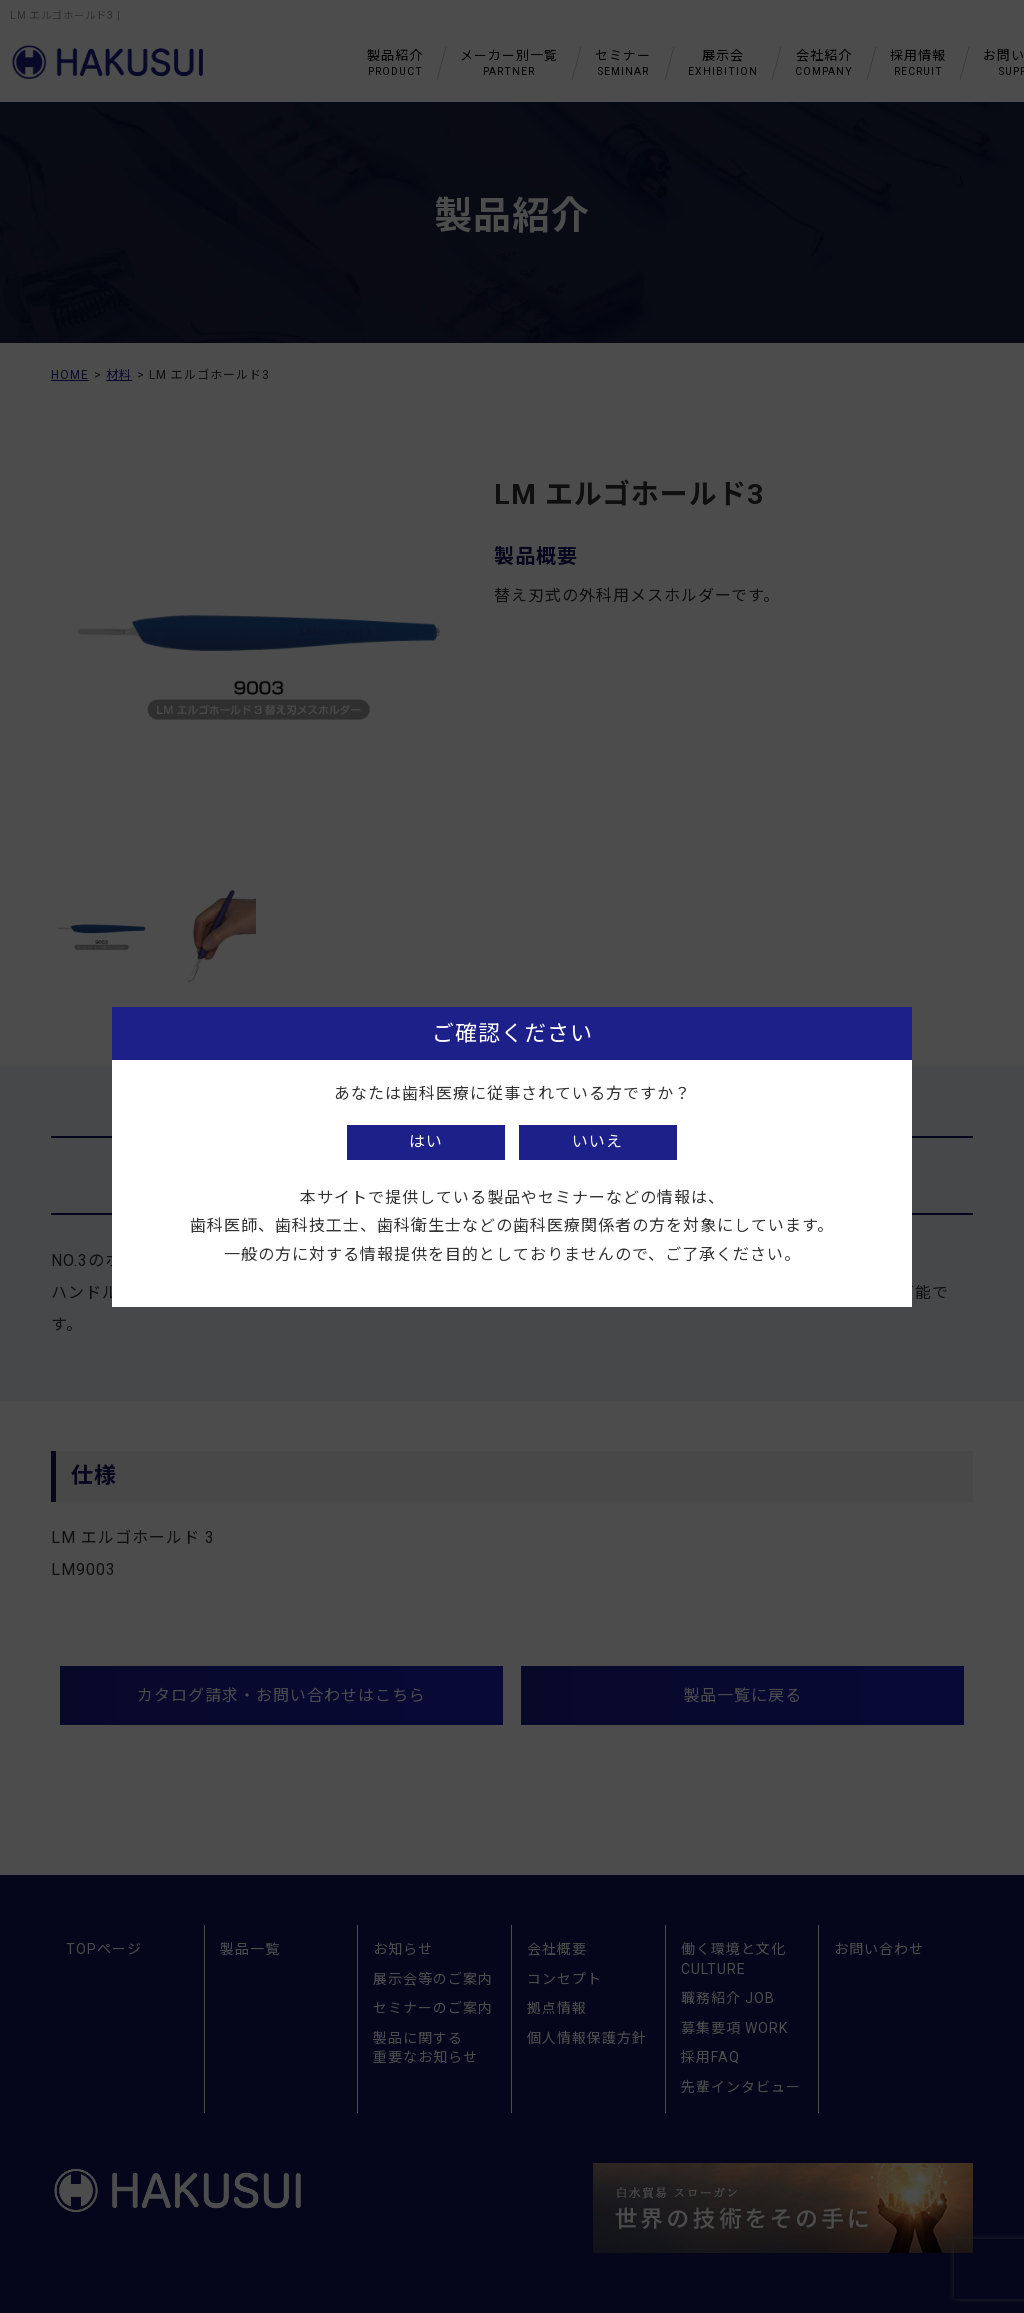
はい (426, 1141)
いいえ (597, 1141)
